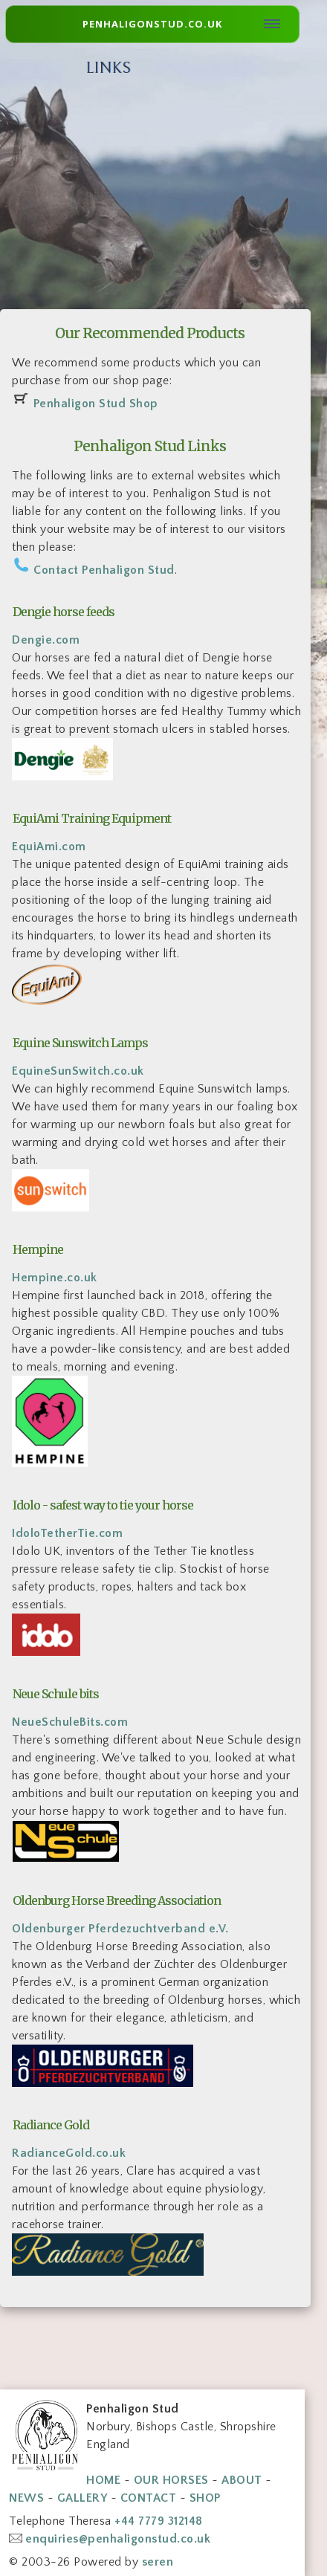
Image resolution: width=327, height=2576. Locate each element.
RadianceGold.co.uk (69, 2153)
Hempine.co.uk (54, 1277)
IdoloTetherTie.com (67, 1533)
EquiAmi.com (49, 846)
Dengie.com (46, 640)
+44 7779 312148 (158, 2521)
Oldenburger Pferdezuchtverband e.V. (120, 1928)
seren (158, 2562)
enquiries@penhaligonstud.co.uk (117, 2539)
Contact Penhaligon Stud (104, 570)
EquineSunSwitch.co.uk (78, 1071)
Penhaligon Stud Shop (95, 403)
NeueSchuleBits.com (70, 1722)
